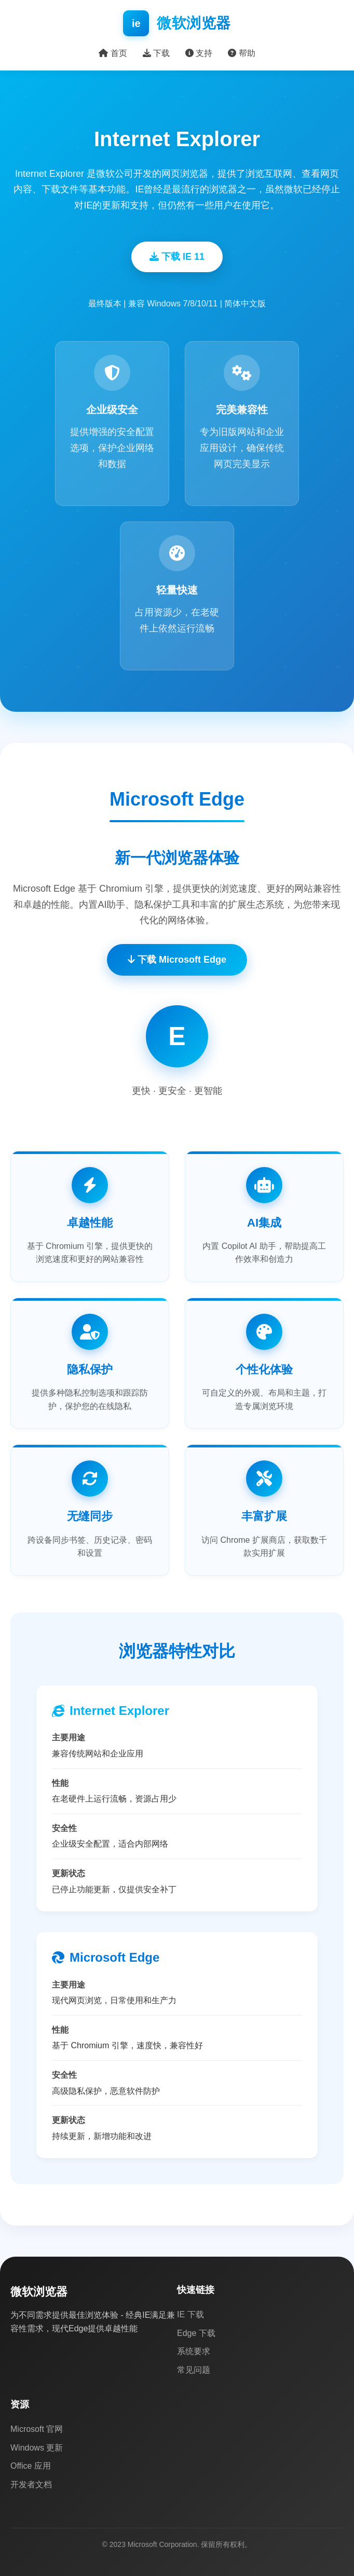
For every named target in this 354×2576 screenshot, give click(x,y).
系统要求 (193, 2351)
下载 (156, 53)
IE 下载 (190, 2314)
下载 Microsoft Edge (177, 959)
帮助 (241, 53)
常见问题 (193, 2370)
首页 (113, 53)
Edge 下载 (196, 2333)
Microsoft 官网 (36, 2429)
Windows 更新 (36, 2447)
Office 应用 (30, 2465)
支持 (198, 53)
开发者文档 (31, 2484)
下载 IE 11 (177, 256)
